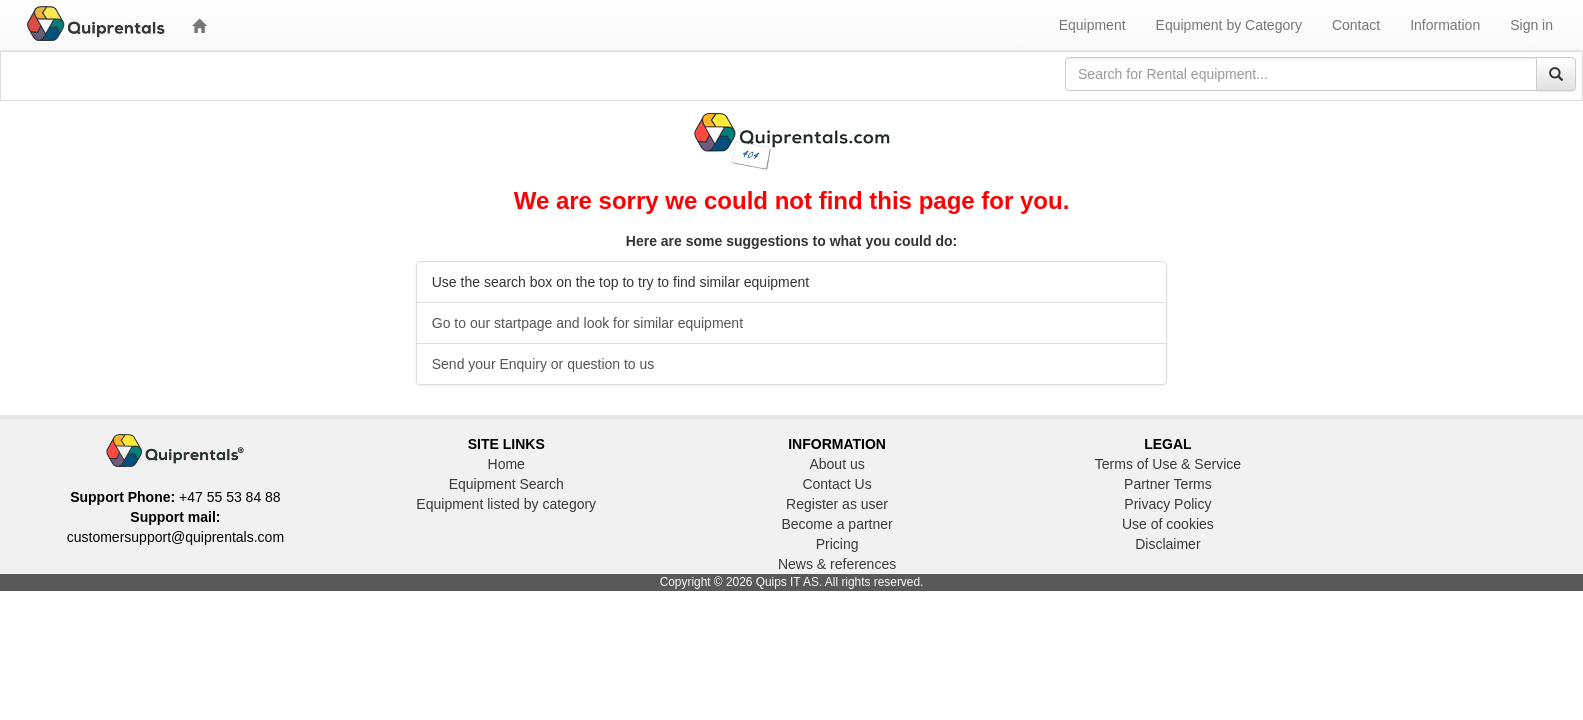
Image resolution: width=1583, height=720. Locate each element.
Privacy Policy (1167, 504)
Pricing (837, 544)
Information (1445, 25)
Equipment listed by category (506, 504)
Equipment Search (506, 484)
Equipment (1092, 25)
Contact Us (836, 484)
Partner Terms (1168, 484)
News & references (837, 564)
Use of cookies (1168, 524)
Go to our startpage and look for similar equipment (587, 323)
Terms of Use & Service (1168, 464)
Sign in (1531, 25)
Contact (1356, 25)
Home (506, 464)
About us (836, 464)
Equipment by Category (1229, 25)
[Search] (1556, 74)
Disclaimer (1167, 544)
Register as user (837, 504)
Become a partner (836, 524)
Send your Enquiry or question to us (543, 364)
